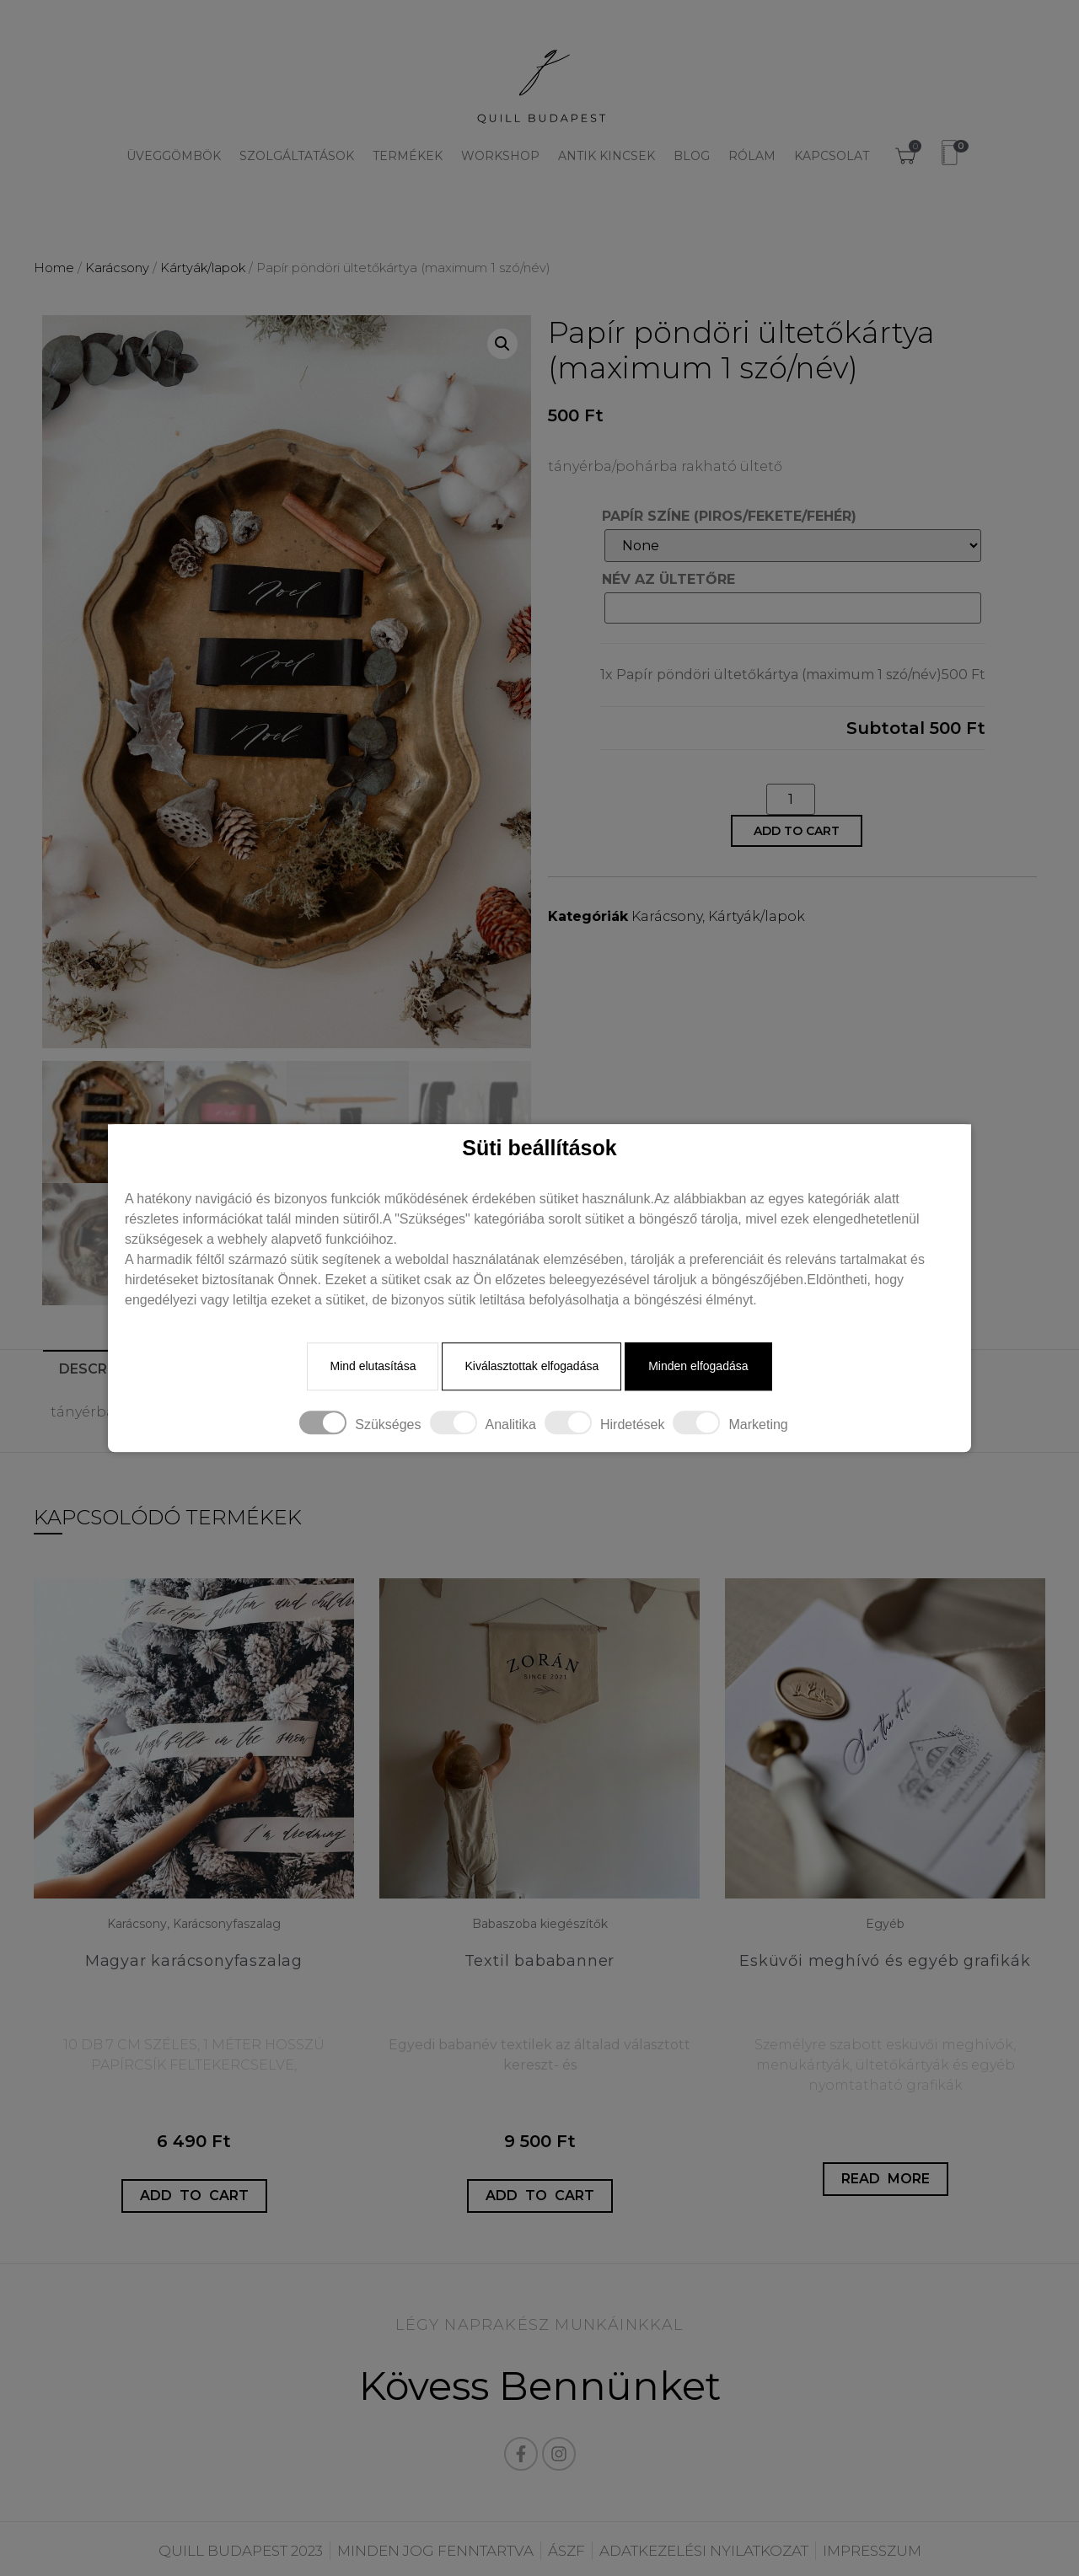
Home (54, 268)
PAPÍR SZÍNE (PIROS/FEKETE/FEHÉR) (729, 516)
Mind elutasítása (373, 1367)
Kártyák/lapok (202, 268)
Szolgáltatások (296, 155)
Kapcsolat (831, 155)
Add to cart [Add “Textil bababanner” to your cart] (540, 2196)
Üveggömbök (173, 155)
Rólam (752, 155)
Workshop (500, 155)
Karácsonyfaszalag (227, 1923)
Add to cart (797, 830)
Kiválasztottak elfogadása (531, 1367)
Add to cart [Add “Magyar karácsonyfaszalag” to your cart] (194, 2196)
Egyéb (885, 1923)
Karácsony (117, 268)
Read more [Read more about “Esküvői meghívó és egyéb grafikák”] (885, 2179)
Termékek (408, 155)
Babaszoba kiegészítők (540, 1923)
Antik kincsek (606, 155)
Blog (692, 155)
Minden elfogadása (698, 1367)
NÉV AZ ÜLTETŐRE (668, 579)
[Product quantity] (790, 799)
